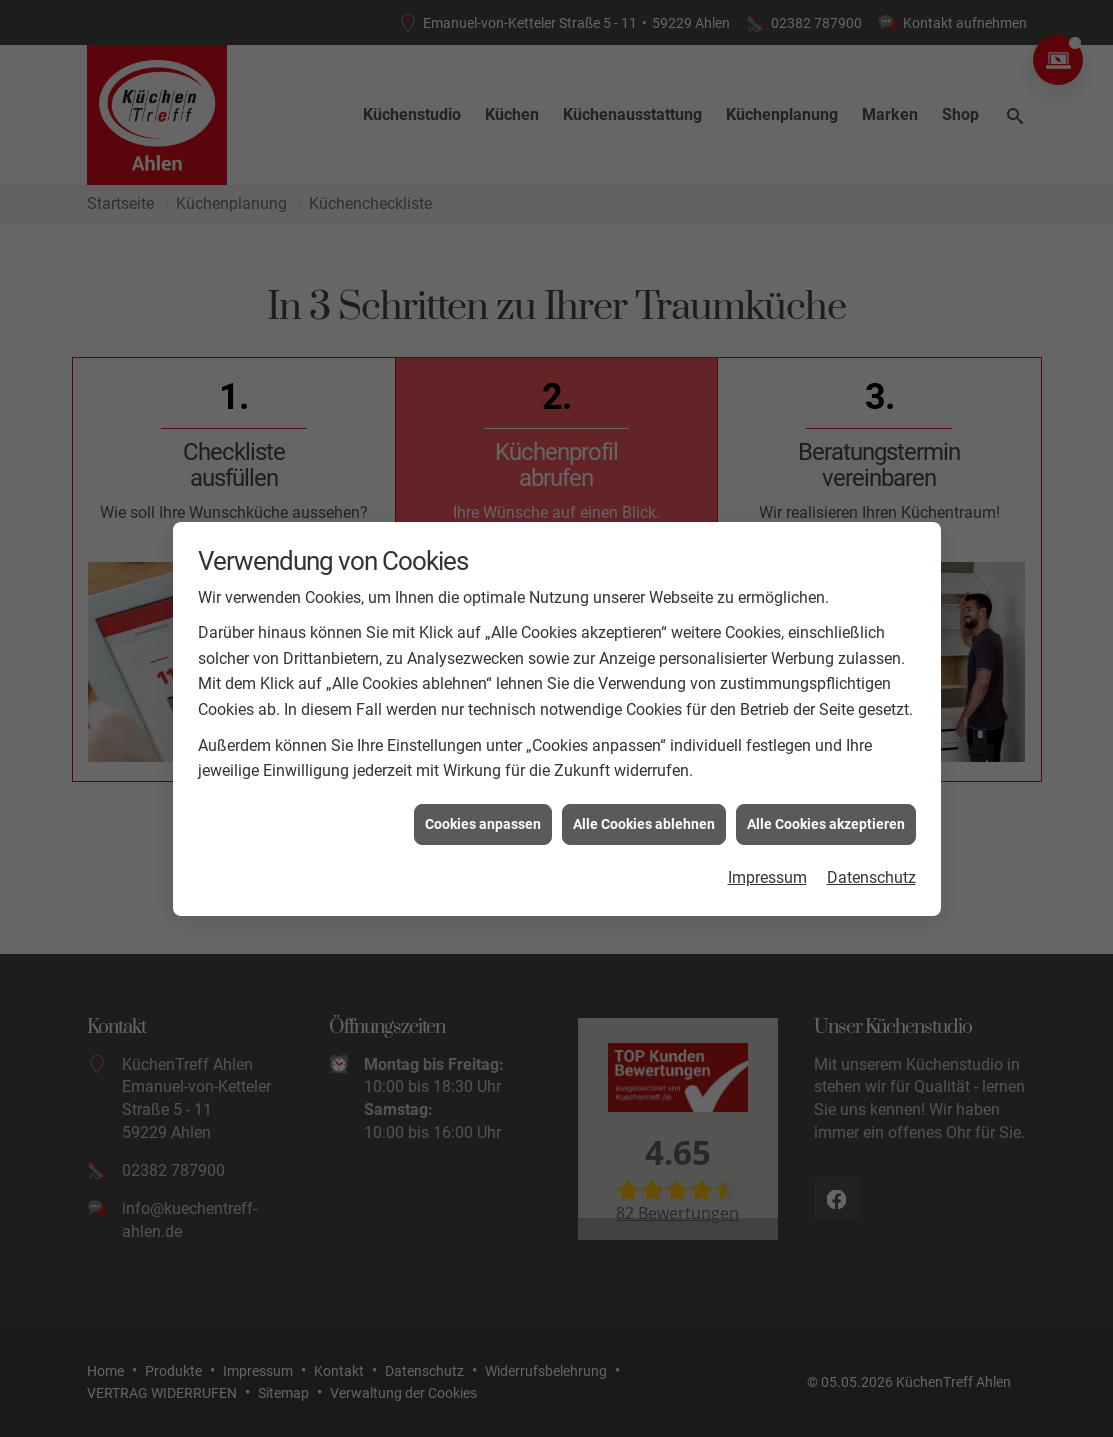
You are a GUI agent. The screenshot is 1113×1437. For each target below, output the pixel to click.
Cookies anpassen (483, 788)
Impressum (767, 842)
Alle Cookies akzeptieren (826, 788)
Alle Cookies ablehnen (644, 788)
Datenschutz (871, 842)
